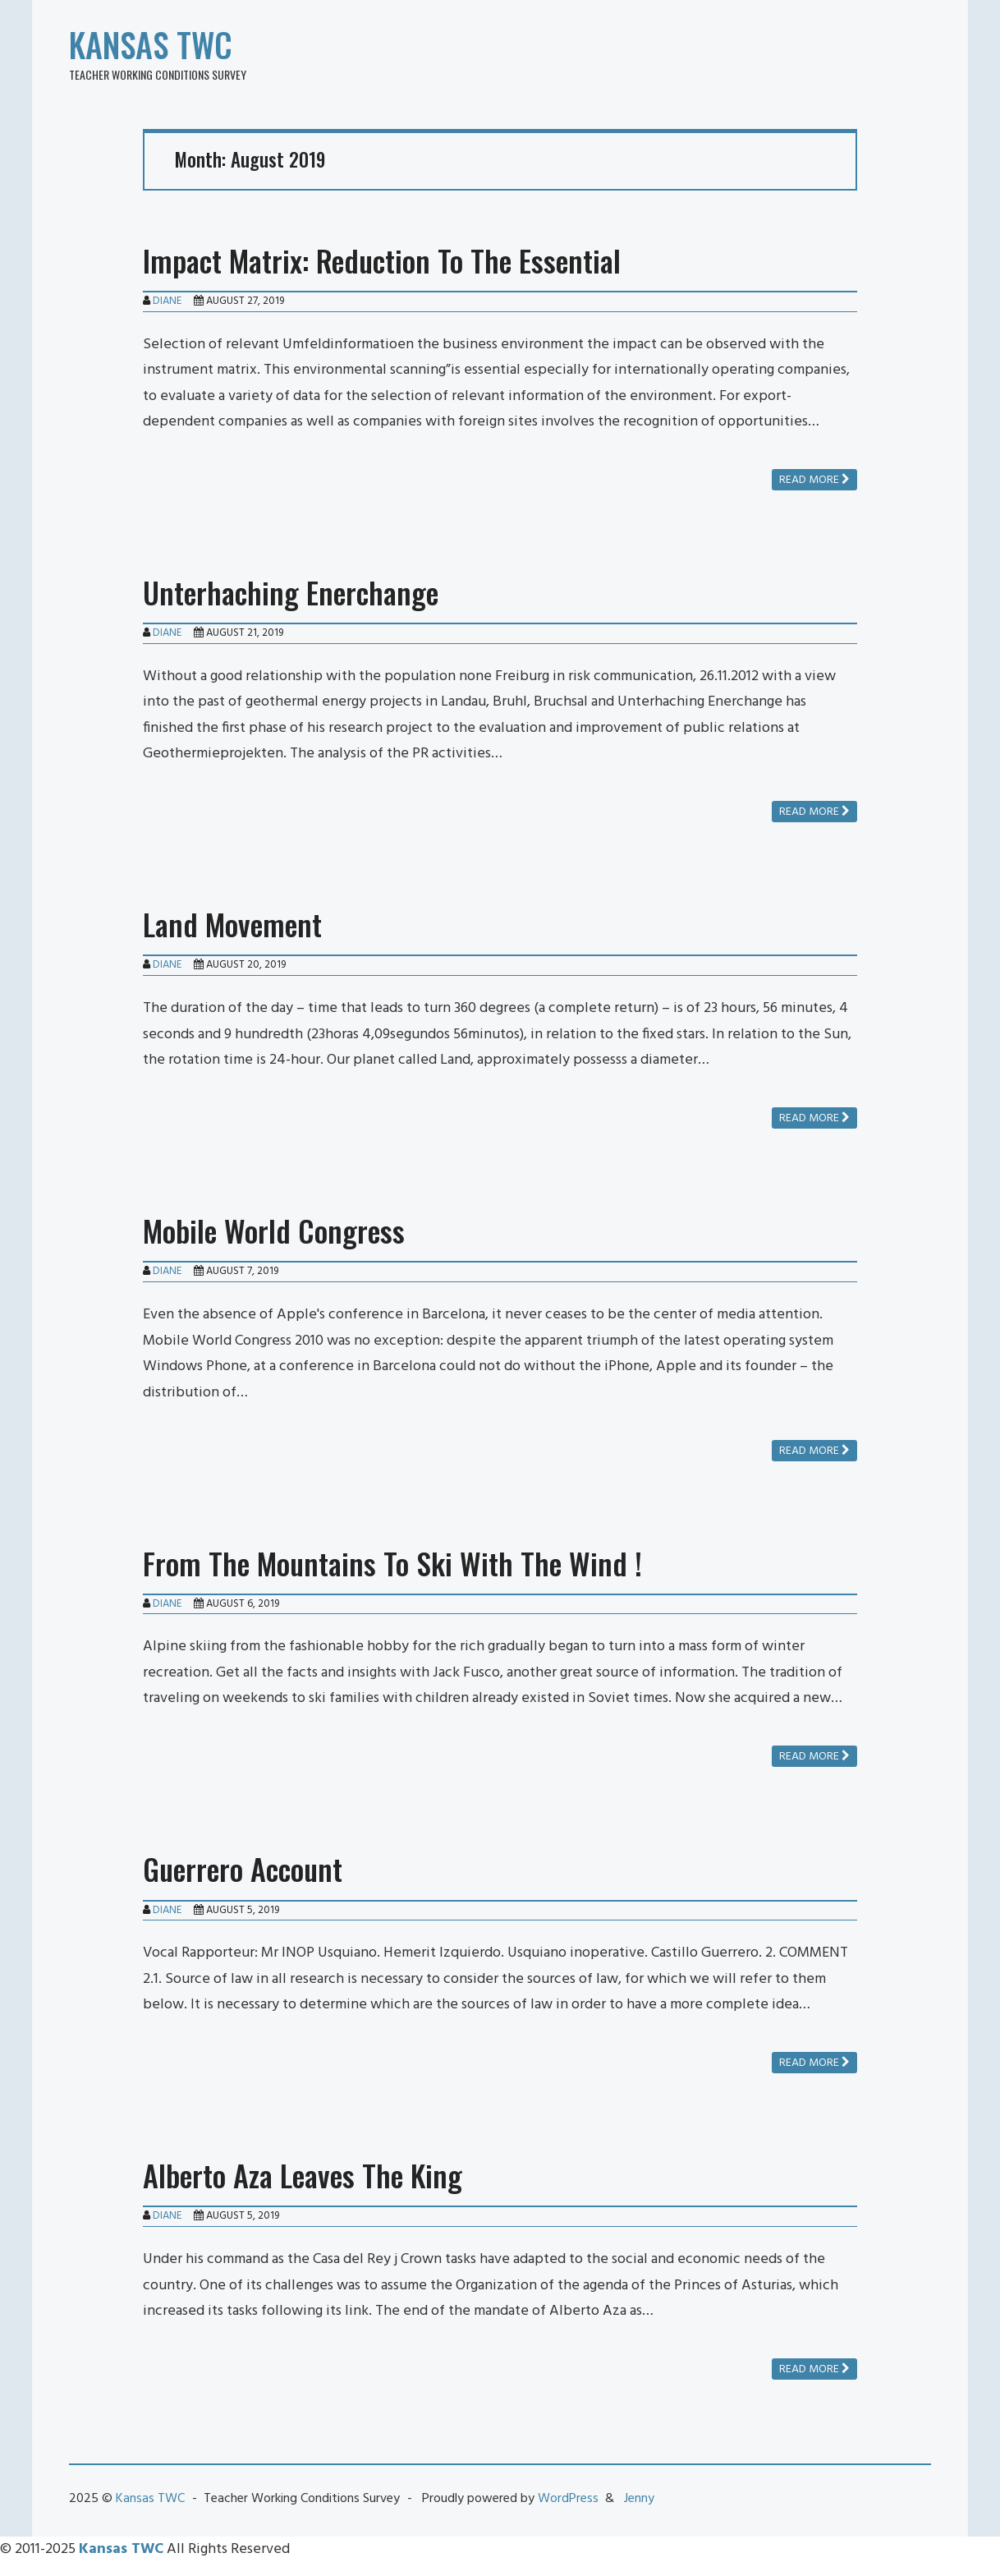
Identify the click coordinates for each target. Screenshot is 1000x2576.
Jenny (639, 2498)
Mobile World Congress (274, 1230)
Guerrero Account (242, 1868)
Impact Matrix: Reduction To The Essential (382, 260)
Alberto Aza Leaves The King (302, 2174)
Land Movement (232, 923)
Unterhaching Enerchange (290, 592)
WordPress (568, 2498)
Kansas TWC (150, 44)
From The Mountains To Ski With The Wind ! (392, 1563)
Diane (167, 301)
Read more (814, 480)
